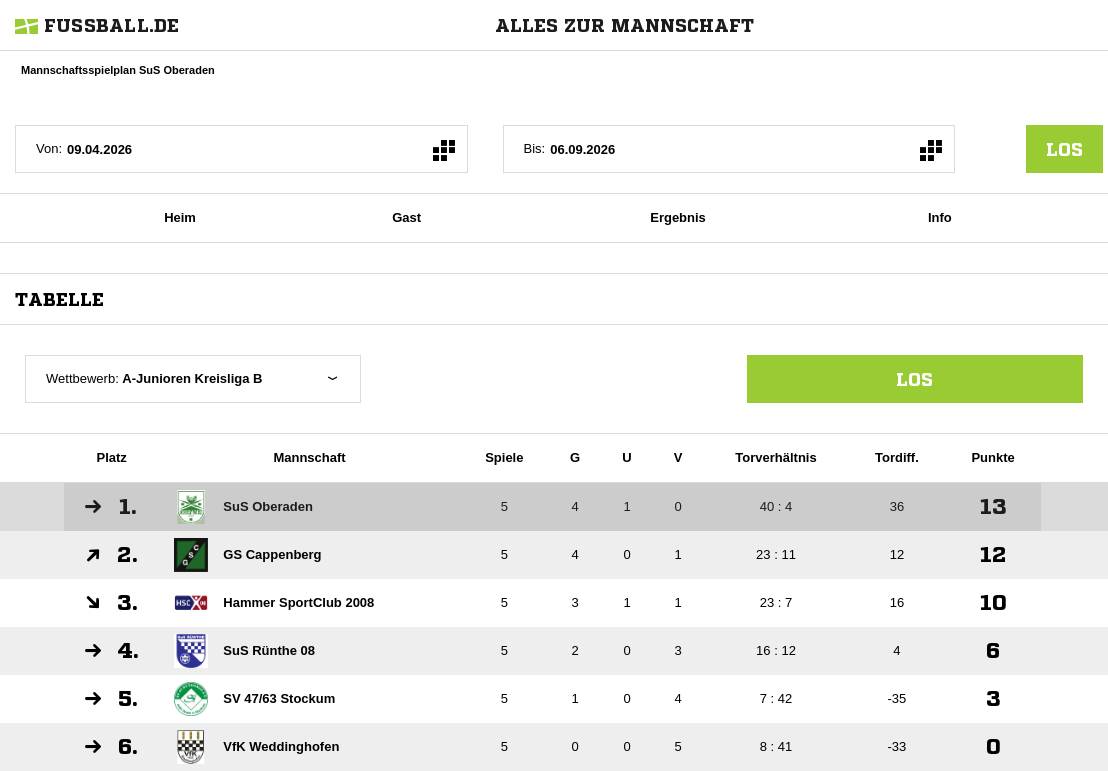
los (1064, 149)
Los (914, 379)
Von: (49, 148)
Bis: (535, 148)
